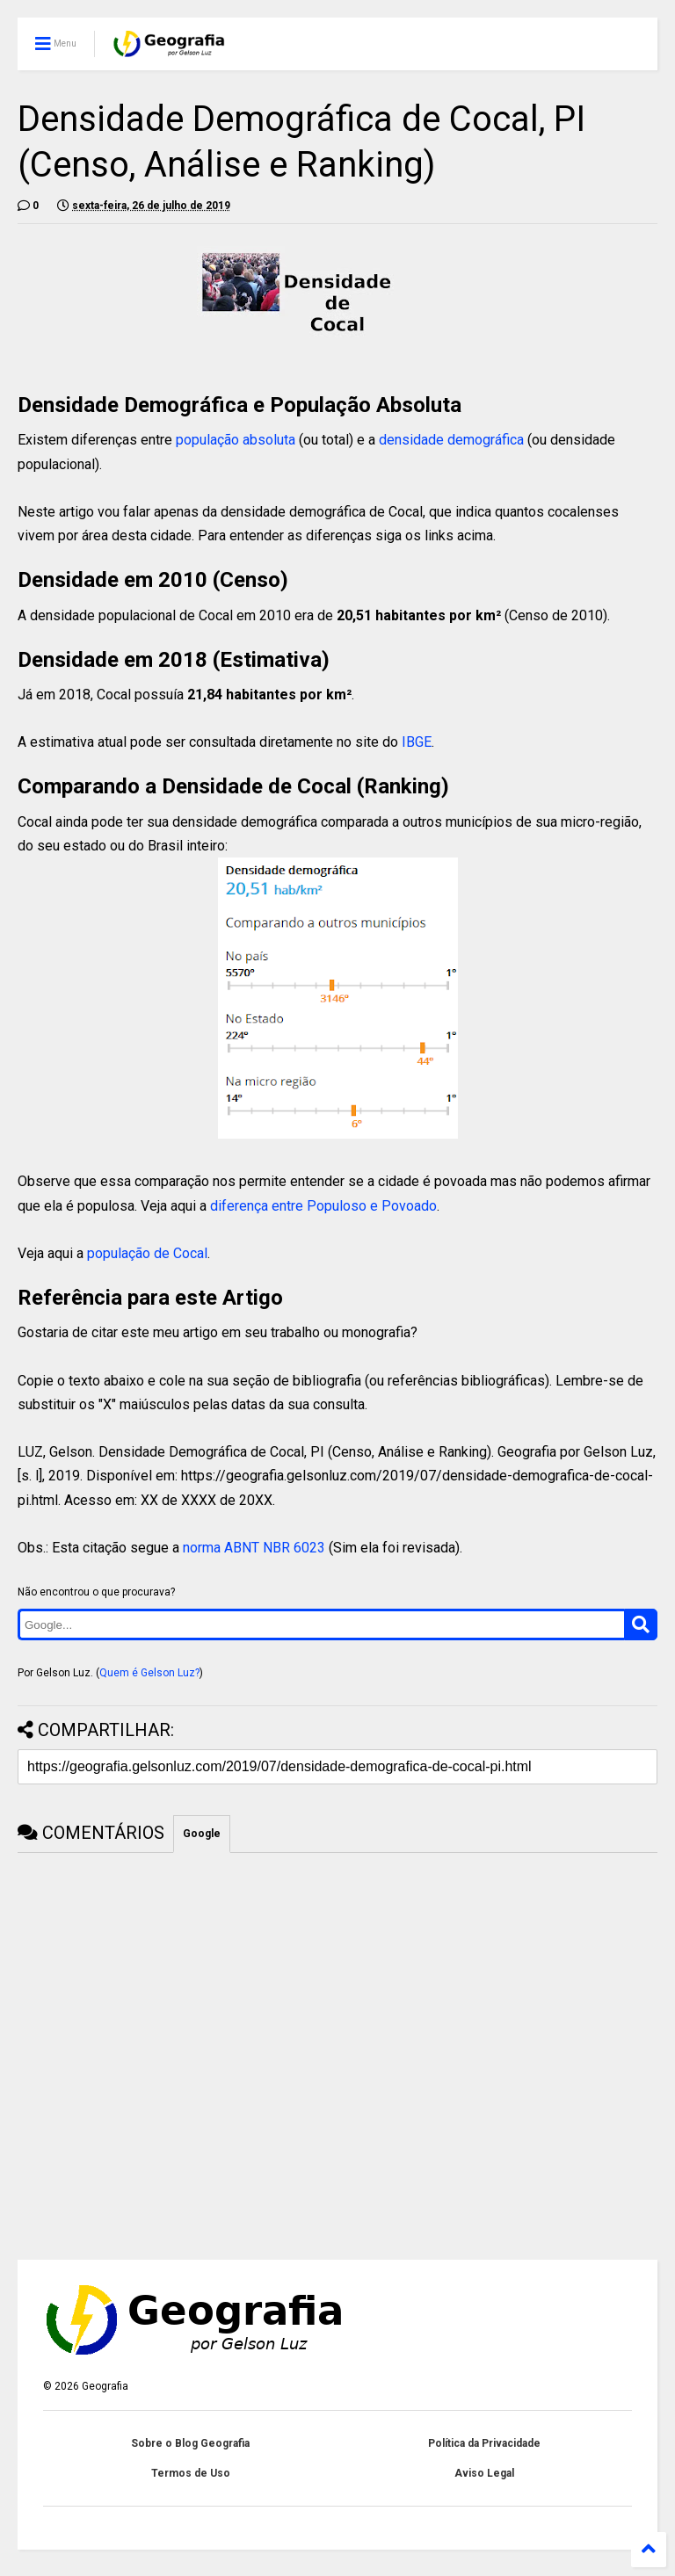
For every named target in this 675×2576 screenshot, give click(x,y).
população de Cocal (147, 1253)
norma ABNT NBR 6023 (254, 1547)
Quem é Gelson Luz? (149, 1673)
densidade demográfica (451, 439)
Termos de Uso (190, 2473)
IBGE (417, 742)
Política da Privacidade (484, 2443)
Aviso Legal (484, 2473)
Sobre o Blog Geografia (190, 2443)
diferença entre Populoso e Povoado (323, 1206)
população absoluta (235, 439)
